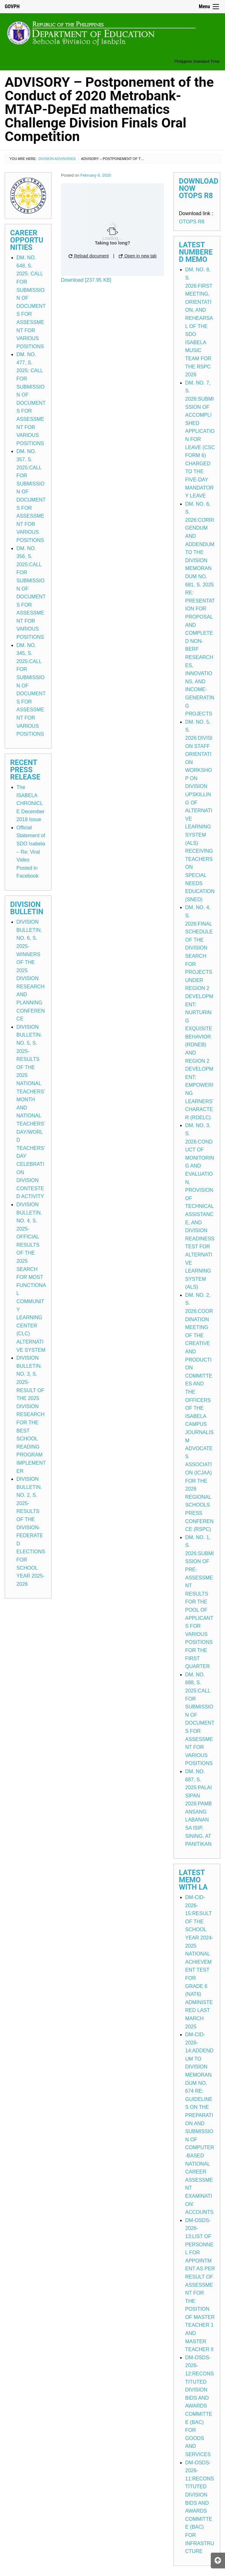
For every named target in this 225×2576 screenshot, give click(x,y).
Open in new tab (138, 255)
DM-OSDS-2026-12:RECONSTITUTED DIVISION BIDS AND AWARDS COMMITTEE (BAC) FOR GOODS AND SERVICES (199, 2406)
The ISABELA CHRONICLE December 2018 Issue (30, 803)
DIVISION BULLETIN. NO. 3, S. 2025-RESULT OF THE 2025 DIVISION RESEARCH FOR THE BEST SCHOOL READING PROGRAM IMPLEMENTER (31, 1414)
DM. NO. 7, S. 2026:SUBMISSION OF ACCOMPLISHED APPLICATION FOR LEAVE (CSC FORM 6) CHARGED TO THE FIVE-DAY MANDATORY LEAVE (200, 439)
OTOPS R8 (191, 221)
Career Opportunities (26, 240)
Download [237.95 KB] (86, 280)
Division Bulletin (26, 908)
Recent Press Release (25, 769)
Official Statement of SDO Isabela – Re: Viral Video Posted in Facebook (30, 852)
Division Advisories (57, 159)
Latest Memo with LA (193, 1879)
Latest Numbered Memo (196, 252)
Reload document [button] (89, 255)
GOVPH (12, 6)
